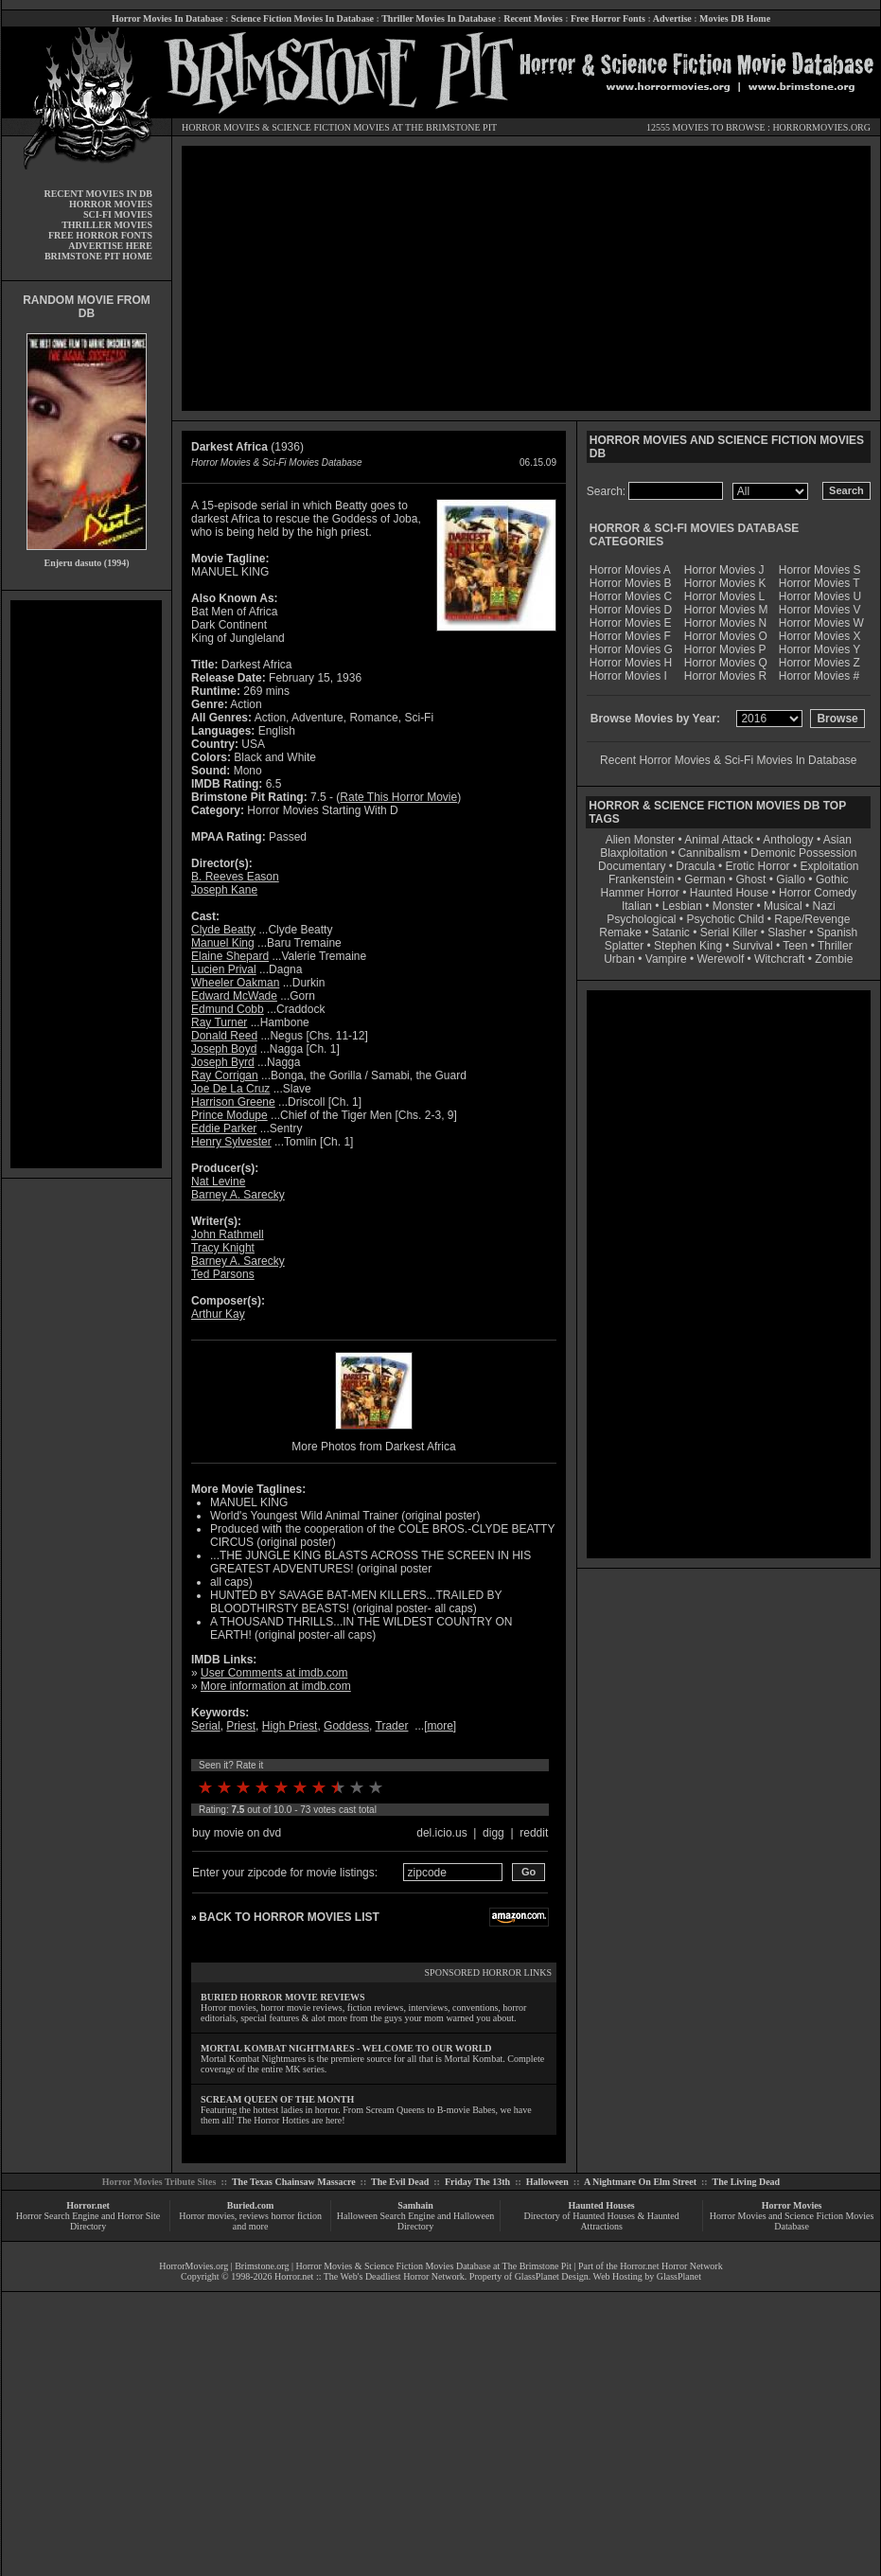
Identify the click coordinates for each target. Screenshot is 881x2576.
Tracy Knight (223, 1247)
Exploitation (829, 866)
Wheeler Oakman (235, 982)
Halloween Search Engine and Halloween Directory (416, 2221)
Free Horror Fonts (608, 18)
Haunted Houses (601, 2205)
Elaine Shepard (230, 956)
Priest (240, 1725)
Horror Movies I (628, 676)
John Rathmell (227, 1234)
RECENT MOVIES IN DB (98, 193)
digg (493, 1832)
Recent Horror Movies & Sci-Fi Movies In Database (728, 760)
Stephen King (688, 945)
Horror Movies (792, 2205)
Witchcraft (779, 959)
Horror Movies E (631, 623)
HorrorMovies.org (193, 2266)
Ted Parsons (223, 1274)
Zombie (834, 959)
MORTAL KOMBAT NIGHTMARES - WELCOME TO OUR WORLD (346, 2048)
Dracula (695, 866)
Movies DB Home (734, 18)
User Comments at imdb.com (274, 1672)
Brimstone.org (262, 2266)
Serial (205, 1725)
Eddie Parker (223, 1128)
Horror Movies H (631, 662)
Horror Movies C (631, 596)
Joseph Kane (224, 890)
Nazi (824, 906)
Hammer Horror (640, 892)
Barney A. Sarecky (238, 1194)
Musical (783, 906)
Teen (795, 945)
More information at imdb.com (276, 1686)
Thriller (835, 945)
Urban (619, 959)
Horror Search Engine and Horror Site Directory (88, 2221)
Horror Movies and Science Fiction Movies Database (792, 2221)
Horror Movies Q (725, 662)
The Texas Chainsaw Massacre (294, 2181)
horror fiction (296, 2216)
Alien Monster (640, 839)
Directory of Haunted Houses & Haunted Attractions (601, 2221)
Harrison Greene (233, 1102)
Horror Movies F (630, 636)
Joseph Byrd (223, 1062)
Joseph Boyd (223, 1049)
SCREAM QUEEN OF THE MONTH (277, 2099)
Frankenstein (641, 879)
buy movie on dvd (236, 1832)
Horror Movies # (819, 676)
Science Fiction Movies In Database (302, 18)
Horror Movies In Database (167, 18)
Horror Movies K (725, 583)
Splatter (624, 945)
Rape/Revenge (812, 919)
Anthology (788, 839)
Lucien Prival (223, 969)
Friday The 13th (477, 2181)
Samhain (415, 2205)
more (439, 1725)
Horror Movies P (725, 649)
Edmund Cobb (227, 1009)
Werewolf (720, 959)
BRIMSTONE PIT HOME (98, 256)
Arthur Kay (218, 1314)
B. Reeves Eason (235, 876)
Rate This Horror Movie (398, 797)
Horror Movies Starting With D (322, 810)
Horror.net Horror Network (671, 2266)
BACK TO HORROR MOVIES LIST (289, 1917)
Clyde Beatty (223, 929)
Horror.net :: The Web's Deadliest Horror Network (369, 2276)
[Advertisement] (86, 884)
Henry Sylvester (231, 1141)
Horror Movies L (724, 596)
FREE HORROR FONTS (100, 235)
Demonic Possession (803, 853)
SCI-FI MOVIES (117, 214)
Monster (733, 906)
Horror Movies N (725, 623)
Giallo (790, 879)
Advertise (672, 18)
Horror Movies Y (819, 649)
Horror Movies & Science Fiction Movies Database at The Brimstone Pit (434, 2266)
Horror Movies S (820, 570)
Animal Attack (718, 839)
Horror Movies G (631, 649)
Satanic (671, 932)
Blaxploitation (633, 853)
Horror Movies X (820, 636)
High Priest (290, 1725)
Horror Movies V (820, 609)
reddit (534, 1832)
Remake (620, 932)
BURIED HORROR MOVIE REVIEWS (283, 1997)
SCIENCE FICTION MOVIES (330, 127)
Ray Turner (219, 1022)
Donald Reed (224, 1035)
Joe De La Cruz (230, 1088)
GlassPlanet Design (552, 2276)
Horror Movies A (630, 570)
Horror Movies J (724, 570)
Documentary (631, 866)
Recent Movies (532, 18)
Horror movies (207, 2216)
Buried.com (250, 2205)
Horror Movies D (631, 609)
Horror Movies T (819, 583)
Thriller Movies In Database (438, 18)
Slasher (786, 932)
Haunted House (729, 892)
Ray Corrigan (224, 1075)
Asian (837, 839)
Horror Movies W (821, 623)
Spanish (837, 932)
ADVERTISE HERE (110, 245)
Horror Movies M (726, 609)
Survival (752, 945)
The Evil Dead (400, 2181)
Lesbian (683, 906)
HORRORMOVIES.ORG (821, 127)
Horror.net (88, 2205)
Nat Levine (218, 1181)
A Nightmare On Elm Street (640, 2181)
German (704, 879)
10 (375, 1787)
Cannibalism (709, 853)
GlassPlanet (679, 2276)
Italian (637, 906)
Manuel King (223, 943)
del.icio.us (441, 1832)
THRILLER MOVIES (107, 225)
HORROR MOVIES (221, 127)
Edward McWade (234, 996)
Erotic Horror (758, 866)
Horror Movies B (631, 583)
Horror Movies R (725, 676)
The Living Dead (747, 2181)
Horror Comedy (817, 892)
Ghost (750, 879)
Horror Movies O (725, 636)
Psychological (641, 919)
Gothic (832, 879)
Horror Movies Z (819, 662)
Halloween (547, 2181)
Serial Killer (729, 932)
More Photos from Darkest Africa (373, 1446)
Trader (392, 1725)
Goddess (346, 1725)
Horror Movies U (820, 596)
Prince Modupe (229, 1115)
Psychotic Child (725, 919)
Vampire (666, 959)
